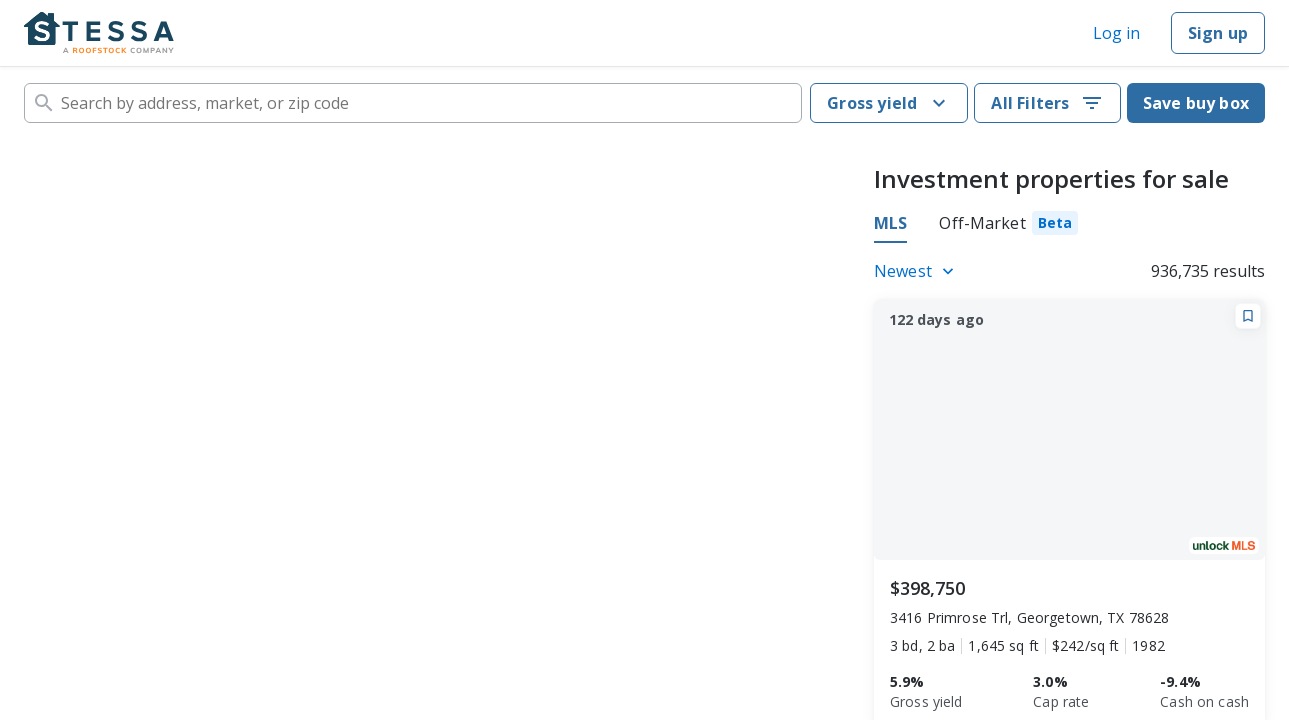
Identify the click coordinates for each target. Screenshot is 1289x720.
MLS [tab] (890, 223)
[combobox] (413, 103)
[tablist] (976, 226)
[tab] (1008, 226)
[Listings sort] (917, 271)
